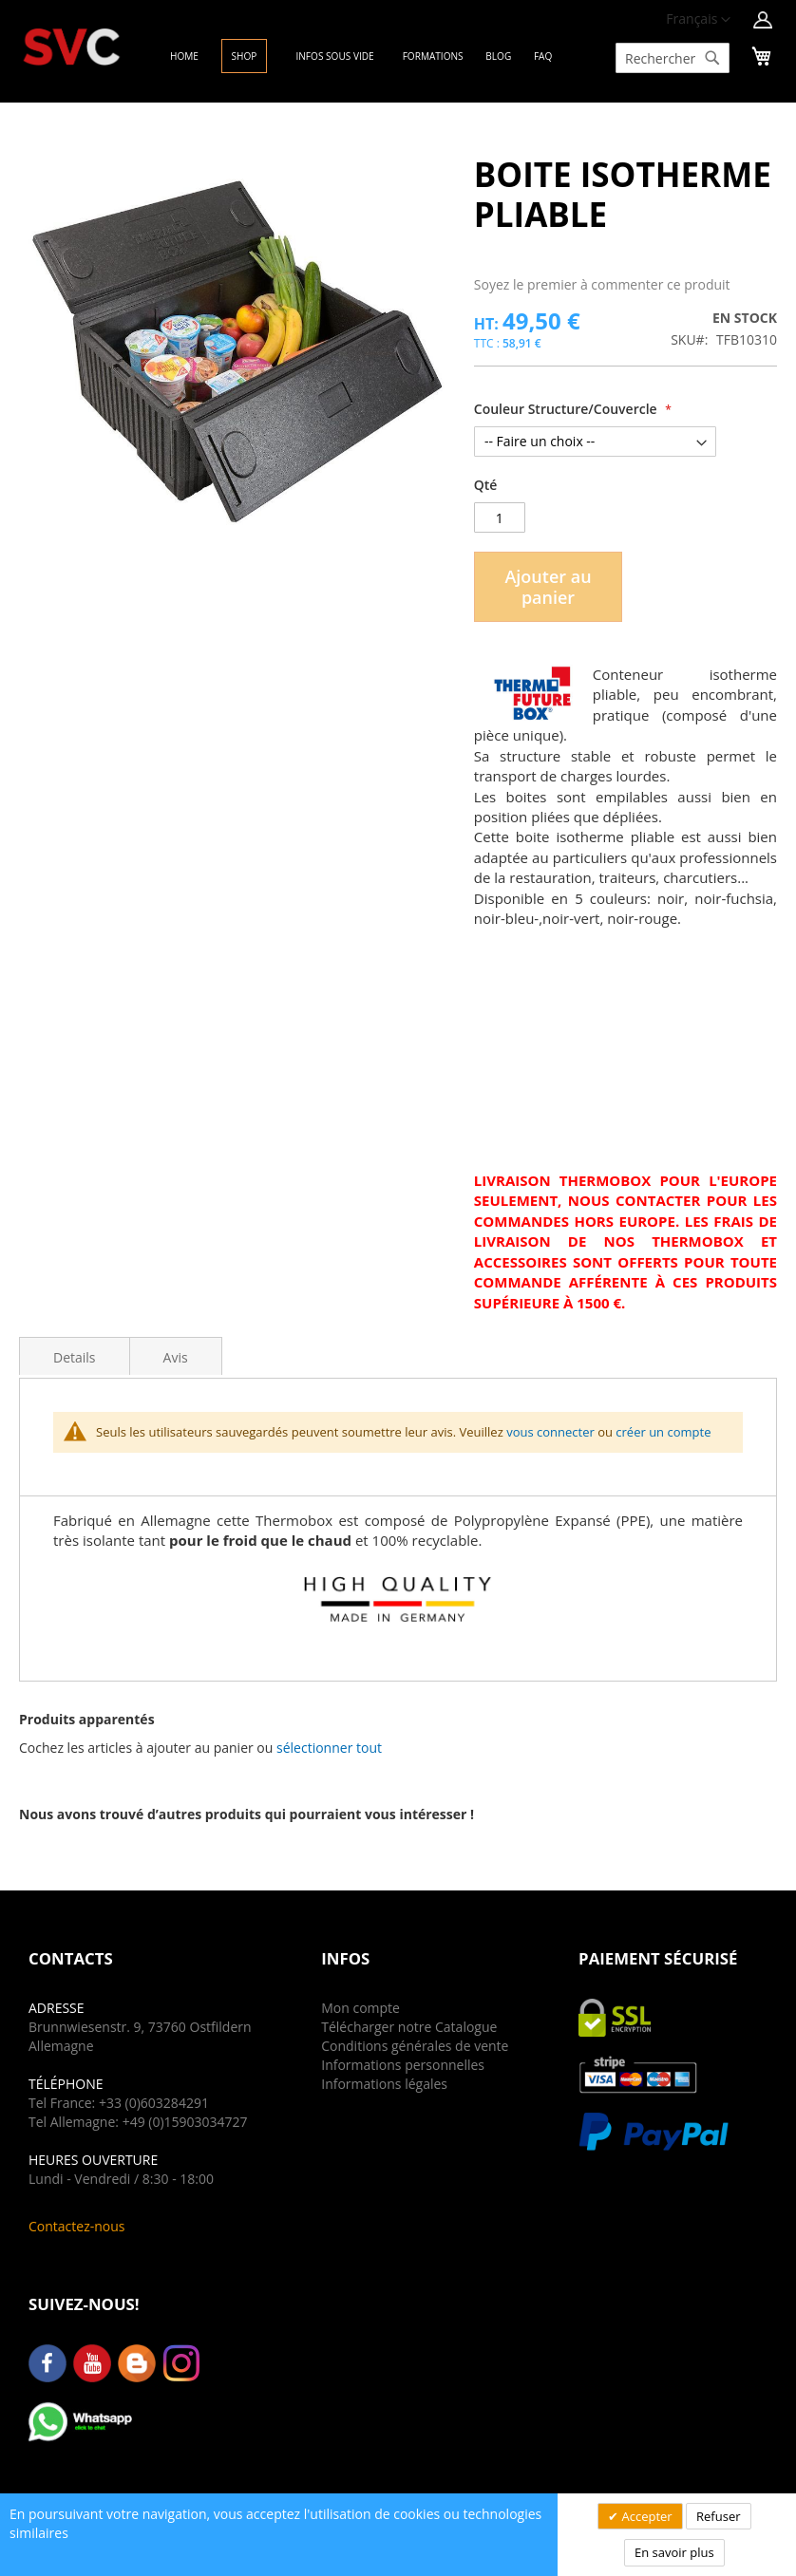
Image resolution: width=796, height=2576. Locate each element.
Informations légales (384, 2084)
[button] (329, 1748)
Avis (175, 1357)
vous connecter (550, 1431)
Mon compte (360, 2008)
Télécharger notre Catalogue (409, 2027)
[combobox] (673, 58)
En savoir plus (674, 2552)
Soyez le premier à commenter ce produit (602, 284)
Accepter (645, 2516)
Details (74, 1357)
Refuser (718, 2516)
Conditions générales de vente (414, 2046)
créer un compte (663, 1431)
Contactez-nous (76, 2226)
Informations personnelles (402, 2065)
